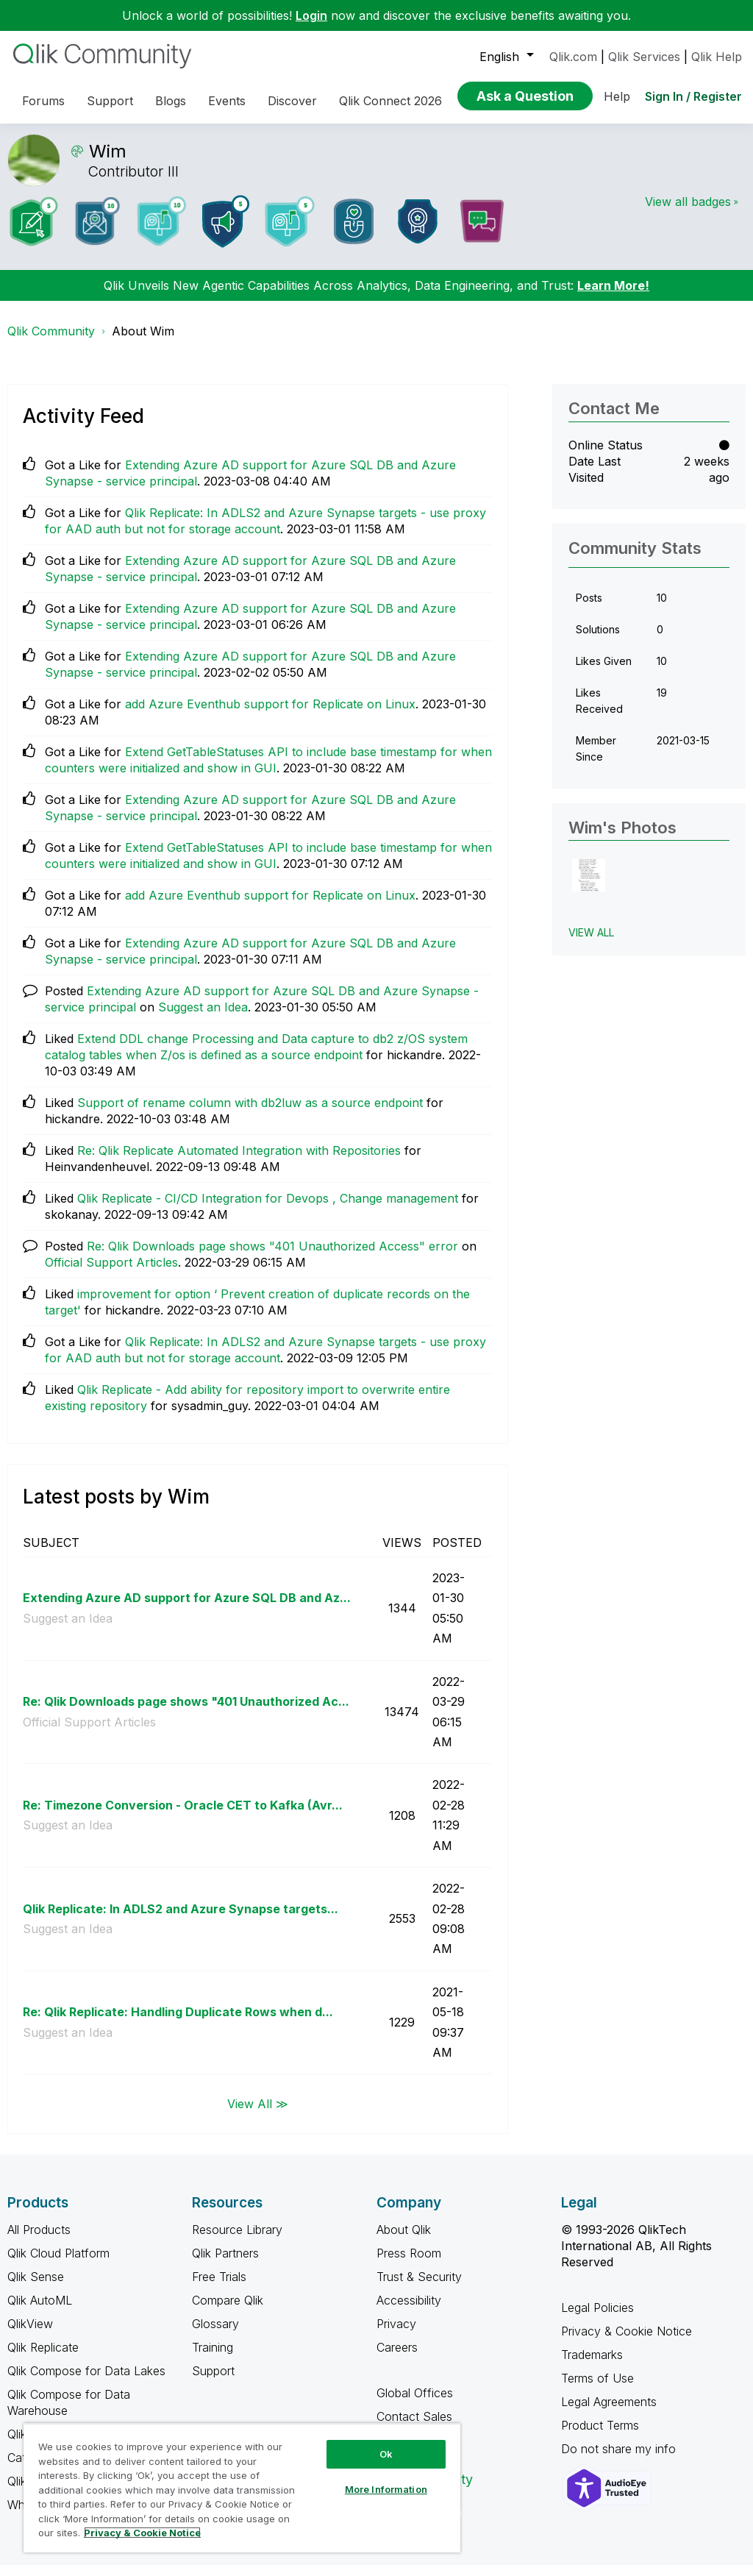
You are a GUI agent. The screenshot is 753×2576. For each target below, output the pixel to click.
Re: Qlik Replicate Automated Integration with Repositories (239, 1161)
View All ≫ (257, 2114)
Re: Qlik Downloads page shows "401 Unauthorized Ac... (186, 1712)
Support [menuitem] (110, 100)
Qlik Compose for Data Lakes (86, 2381)
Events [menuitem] (227, 100)
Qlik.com (573, 56)
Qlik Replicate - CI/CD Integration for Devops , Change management (267, 1209)
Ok (386, 2454)
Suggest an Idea (203, 1018)
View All (591, 943)
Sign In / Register (693, 96)
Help (617, 96)
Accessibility (408, 2311)
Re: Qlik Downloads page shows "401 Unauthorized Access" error (272, 1257)
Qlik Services (644, 56)
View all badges (688, 212)
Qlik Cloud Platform (58, 2264)
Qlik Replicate (43, 2358)
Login (311, 15)
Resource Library (237, 2240)
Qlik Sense (35, 2287)
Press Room (408, 2264)
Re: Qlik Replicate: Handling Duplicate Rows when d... (178, 2022)
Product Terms (600, 2436)
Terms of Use (597, 2389)
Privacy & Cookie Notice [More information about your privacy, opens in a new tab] (142, 2532)
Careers (397, 2358)
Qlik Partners (225, 2264)
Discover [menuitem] (292, 100)
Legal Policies (597, 2318)
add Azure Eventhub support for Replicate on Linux (270, 715)
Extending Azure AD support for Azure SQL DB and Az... (187, 1608)
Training (212, 2358)
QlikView (30, 2334)
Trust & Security (419, 2287)
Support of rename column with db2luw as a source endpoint (250, 1113)
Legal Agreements (609, 2412)
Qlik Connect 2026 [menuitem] (390, 100)
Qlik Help (716, 56)
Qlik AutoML (39, 2311)
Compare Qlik (227, 2311)
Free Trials (219, 2287)
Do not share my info (620, 2459)
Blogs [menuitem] (170, 100)
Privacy (396, 2334)
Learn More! (613, 296)
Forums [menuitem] (43, 100)
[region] (242, 2487)
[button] (588, 886)
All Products (39, 2240)
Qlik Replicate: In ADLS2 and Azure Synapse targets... (180, 1920)
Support (213, 2381)
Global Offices (414, 2404)
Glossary (215, 2334)
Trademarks (592, 2365)
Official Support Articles (111, 1273)
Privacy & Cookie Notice (626, 2342)
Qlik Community (51, 342)
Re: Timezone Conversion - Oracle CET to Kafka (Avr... (183, 1816)
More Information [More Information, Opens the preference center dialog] (386, 2489)
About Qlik (403, 2240)
